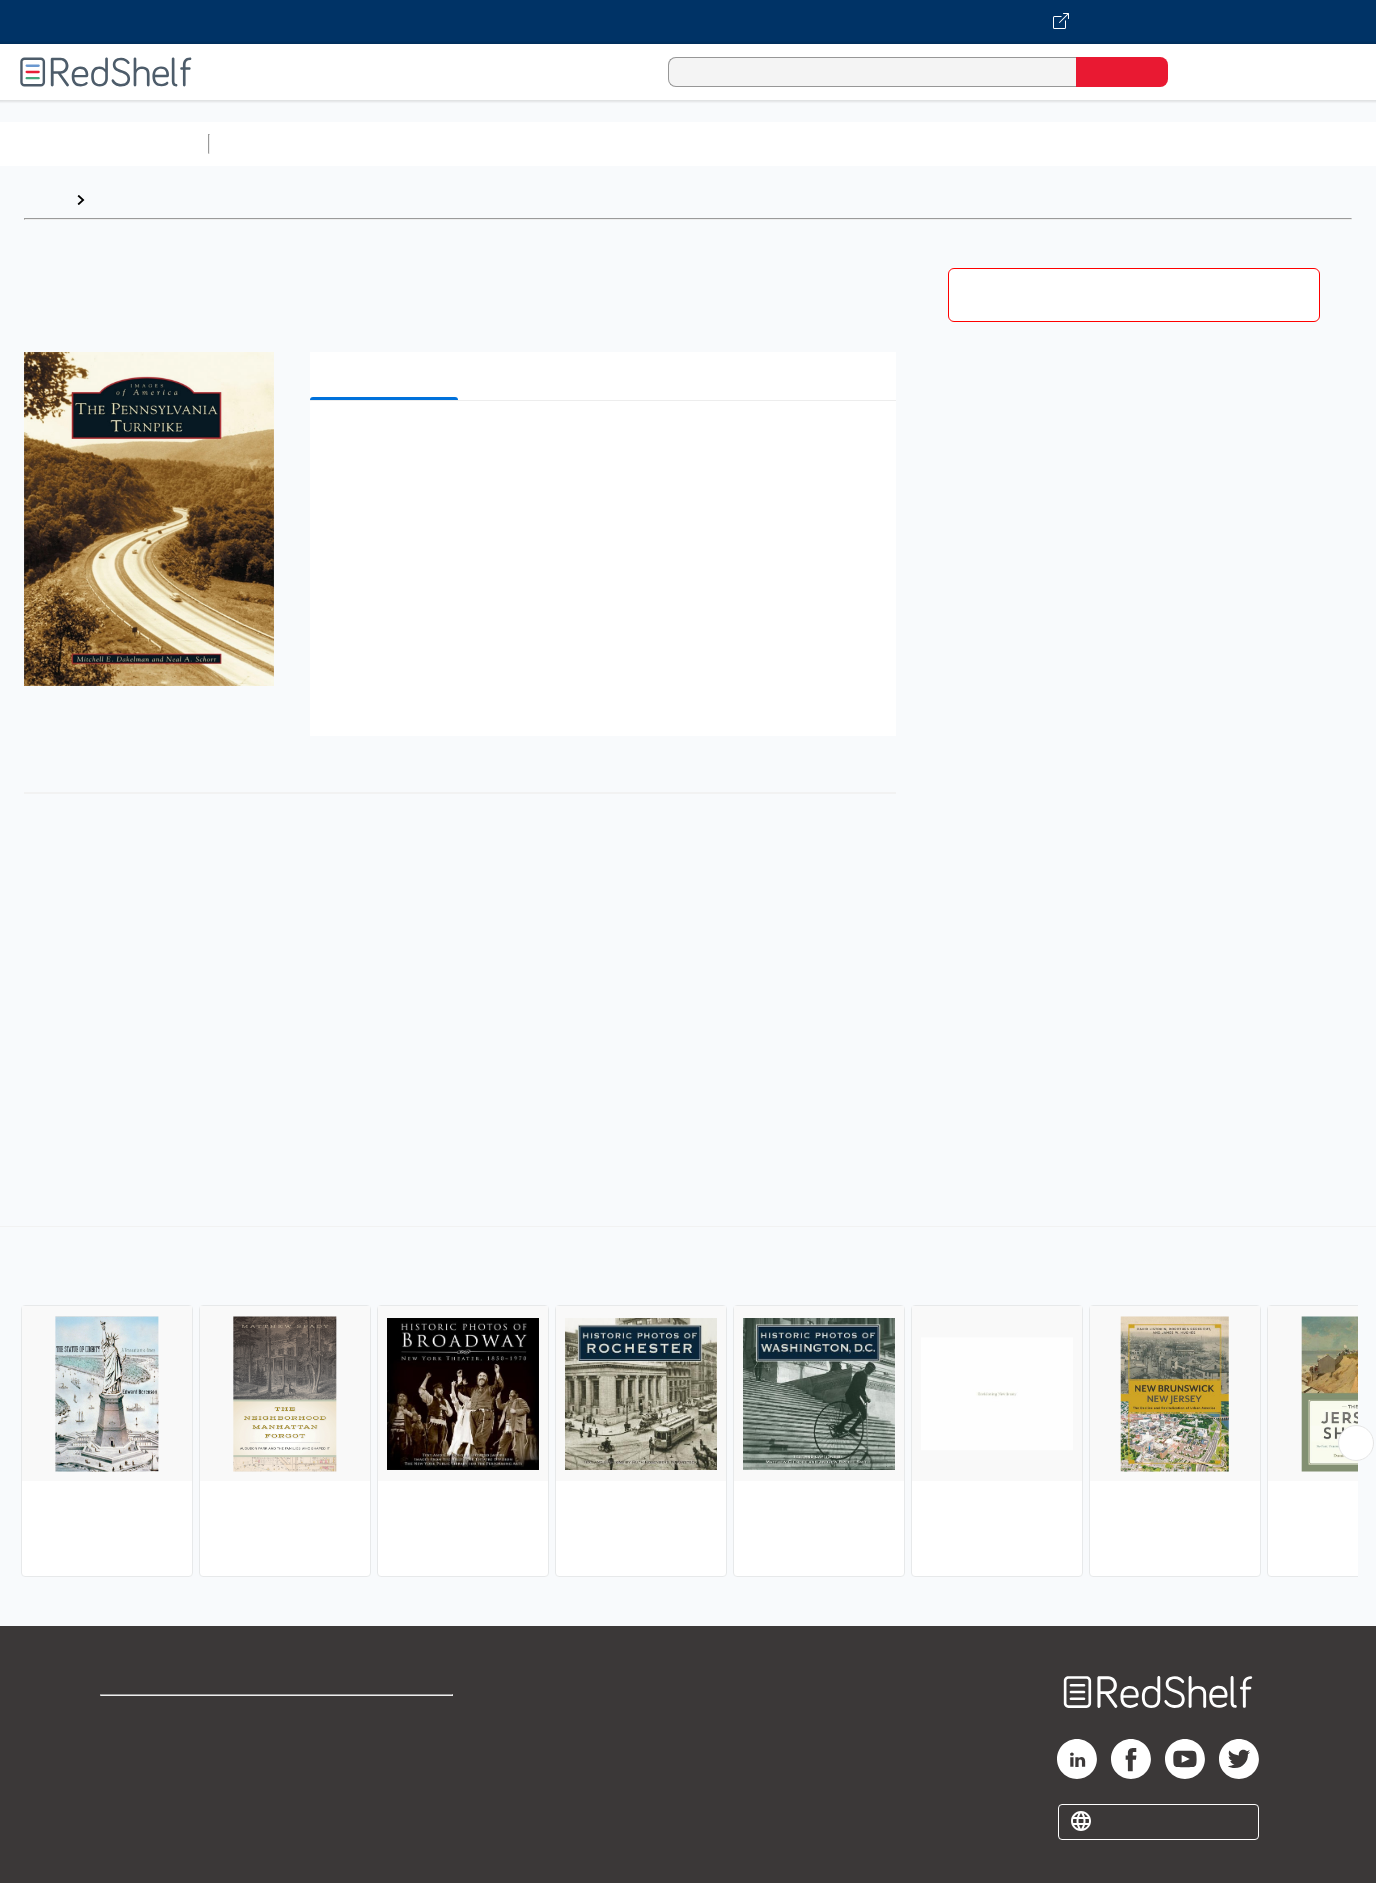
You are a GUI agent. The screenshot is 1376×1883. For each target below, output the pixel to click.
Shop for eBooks (164, 1719)
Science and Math (392, 143)
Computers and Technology (571, 143)
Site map (133, 1815)
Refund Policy (387, 1751)
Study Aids (270, 143)
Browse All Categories (104, 143)
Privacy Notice (155, 1783)
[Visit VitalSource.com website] (688, 22)
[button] (607, 446)
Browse (123, 199)
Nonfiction (1211, 143)
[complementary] (688, 1404)
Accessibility (383, 1783)
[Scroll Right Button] (1356, 1443)
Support (130, 1751)
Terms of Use (387, 1719)
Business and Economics (776, 143)
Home (45, 199)
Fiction (1130, 143)
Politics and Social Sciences (985, 143)
